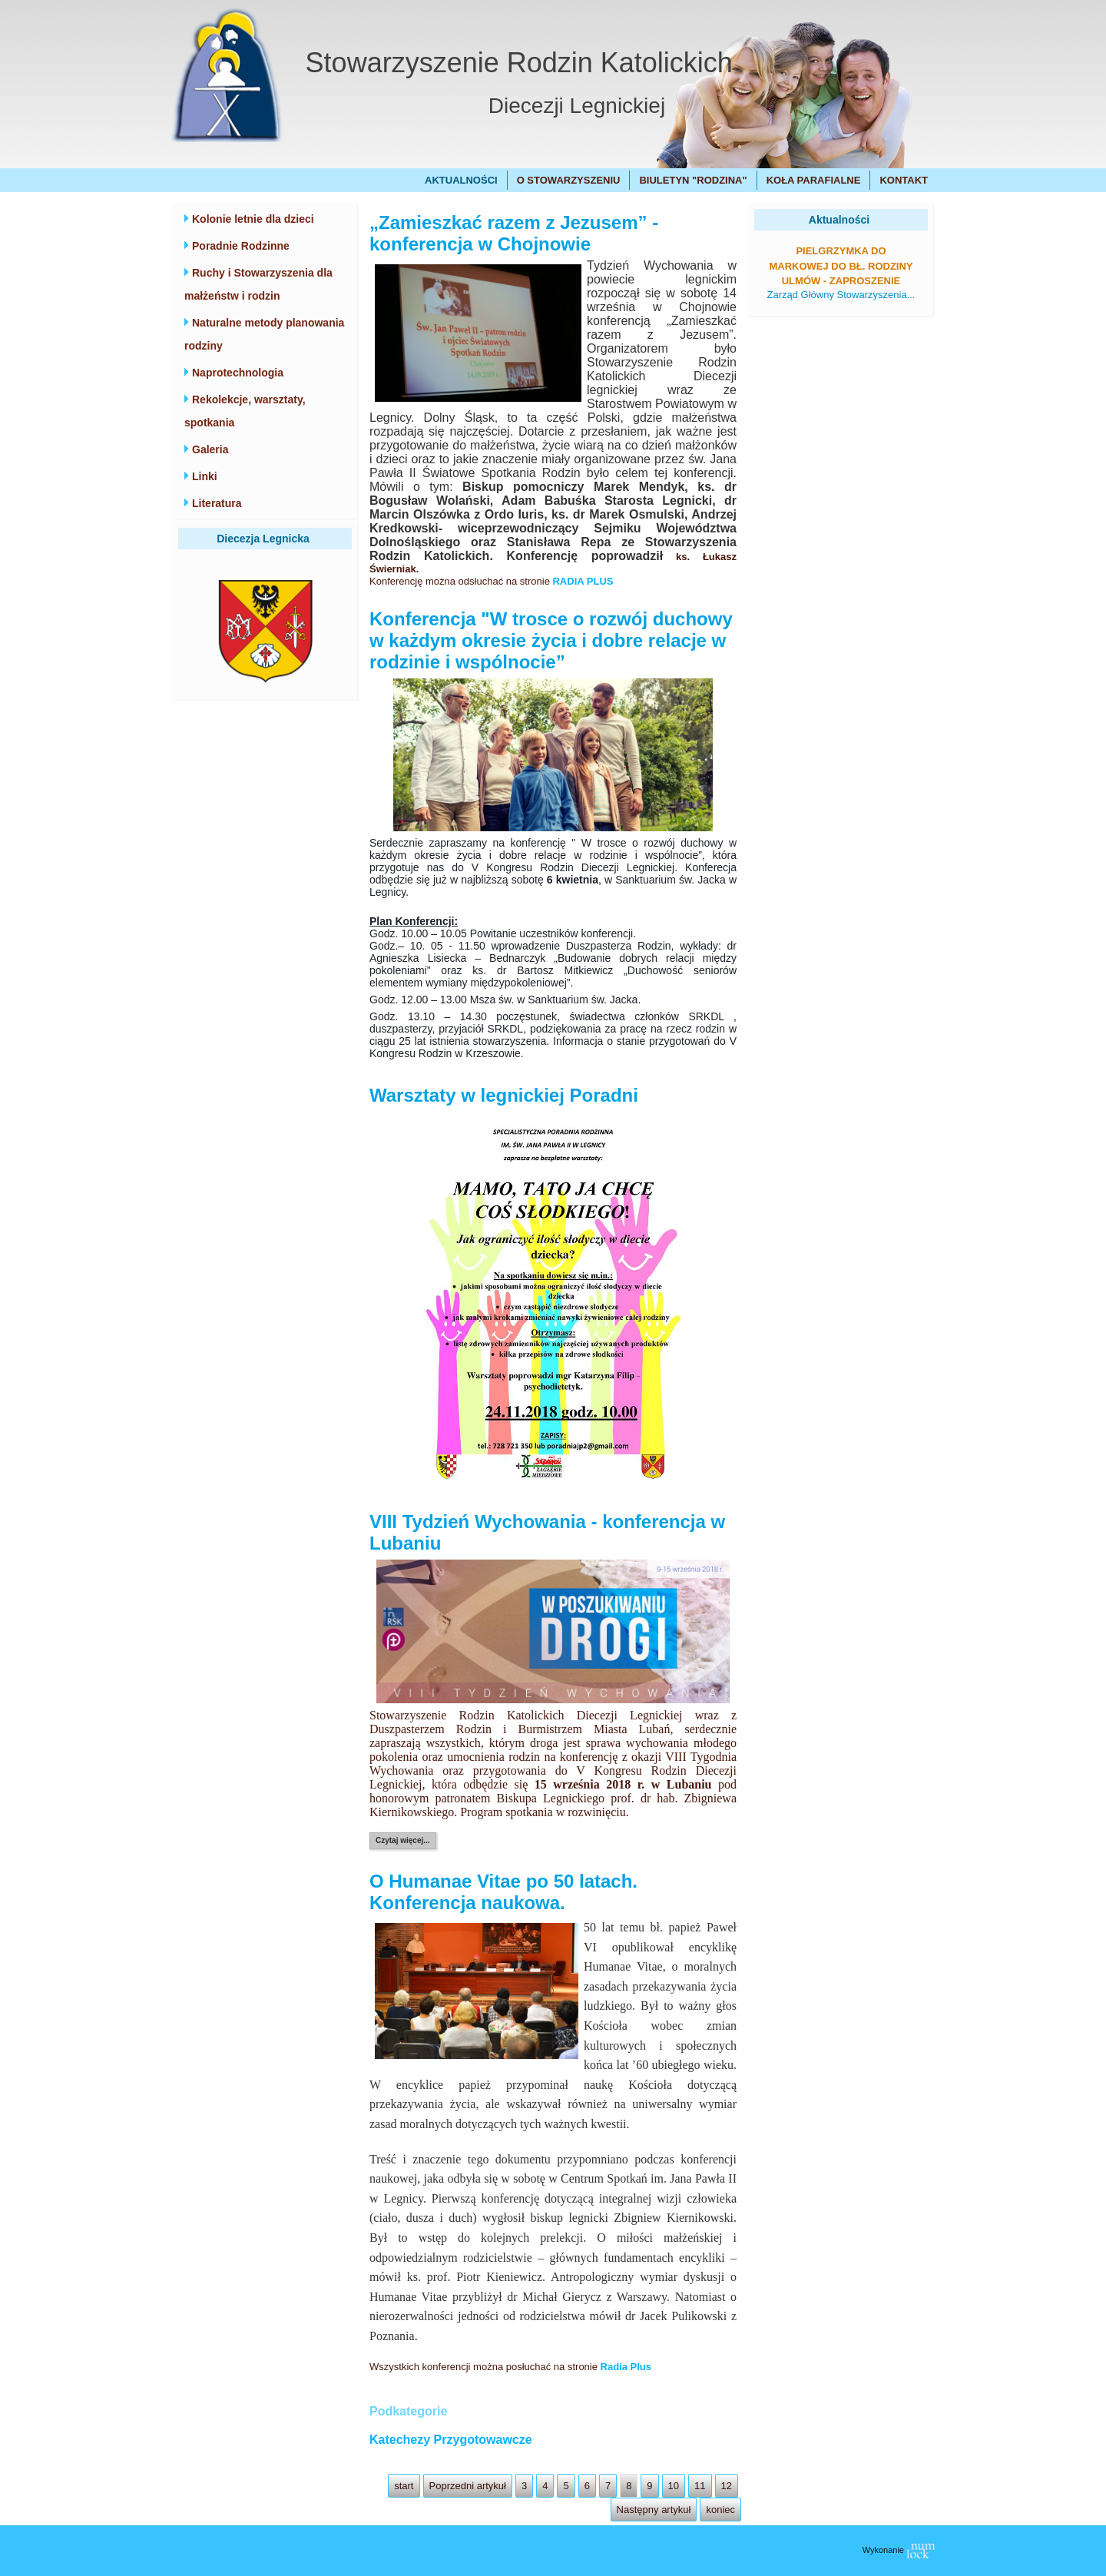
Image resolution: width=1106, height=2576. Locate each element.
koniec (720, 2509)
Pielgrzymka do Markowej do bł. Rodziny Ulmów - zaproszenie (840, 266)
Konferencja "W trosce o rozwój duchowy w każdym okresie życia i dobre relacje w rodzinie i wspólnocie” (551, 640)
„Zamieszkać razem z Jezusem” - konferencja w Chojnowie (513, 233)
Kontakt (903, 180)
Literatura (217, 503)
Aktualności (461, 180)
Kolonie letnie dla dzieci (253, 219)
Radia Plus (626, 2366)
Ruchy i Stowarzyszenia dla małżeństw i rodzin (258, 284)
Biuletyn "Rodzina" (693, 180)
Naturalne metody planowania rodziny (264, 334)
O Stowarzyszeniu (569, 180)
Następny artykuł (654, 2509)
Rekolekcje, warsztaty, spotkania (245, 411)
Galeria (210, 449)
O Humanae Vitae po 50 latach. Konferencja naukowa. (503, 1892)
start (403, 2485)
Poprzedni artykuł (467, 2485)
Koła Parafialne (814, 180)
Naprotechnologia (237, 372)
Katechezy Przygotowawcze (450, 2439)
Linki (204, 476)
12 (726, 2485)
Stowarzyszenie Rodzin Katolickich (519, 62)
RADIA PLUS (582, 581)
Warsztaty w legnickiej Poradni (503, 1095)
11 (699, 2485)
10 (673, 2485)
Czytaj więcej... (403, 1840)
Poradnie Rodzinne (241, 246)
